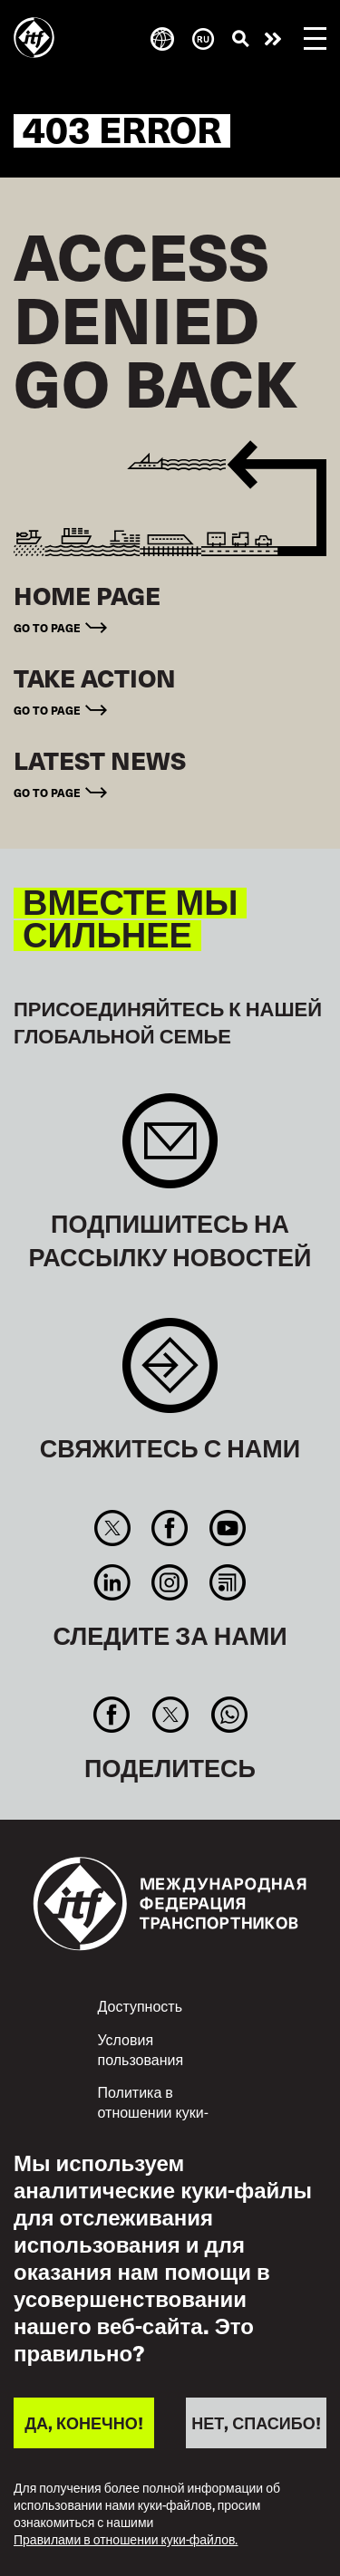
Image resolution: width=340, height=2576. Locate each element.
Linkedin (111, 1582)
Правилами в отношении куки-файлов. (126, 2540)
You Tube (227, 1528)
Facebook (170, 1528)
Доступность (140, 2005)
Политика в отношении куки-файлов (153, 2111)
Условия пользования (141, 2049)
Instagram (170, 1582)
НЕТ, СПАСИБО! (255, 2422)
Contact (170, 1374)
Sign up (170, 1149)
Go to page (47, 628)
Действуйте (273, 39)
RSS (227, 1582)
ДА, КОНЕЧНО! (83, 2422)
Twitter (111, 1528)
